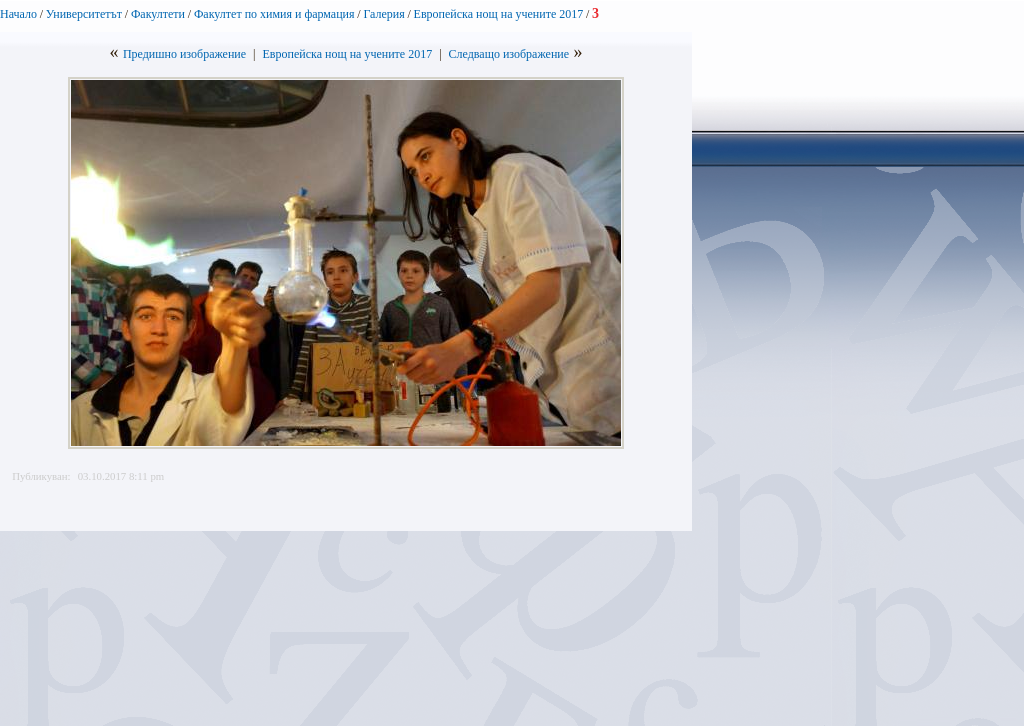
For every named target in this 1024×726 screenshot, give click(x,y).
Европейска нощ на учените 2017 (499, 14)
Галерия (383, 14)
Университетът (84, 14)
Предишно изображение (184, 54)
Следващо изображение (509, 54)
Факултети (158, 14)
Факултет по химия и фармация (274, 14)
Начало (18, 14)
